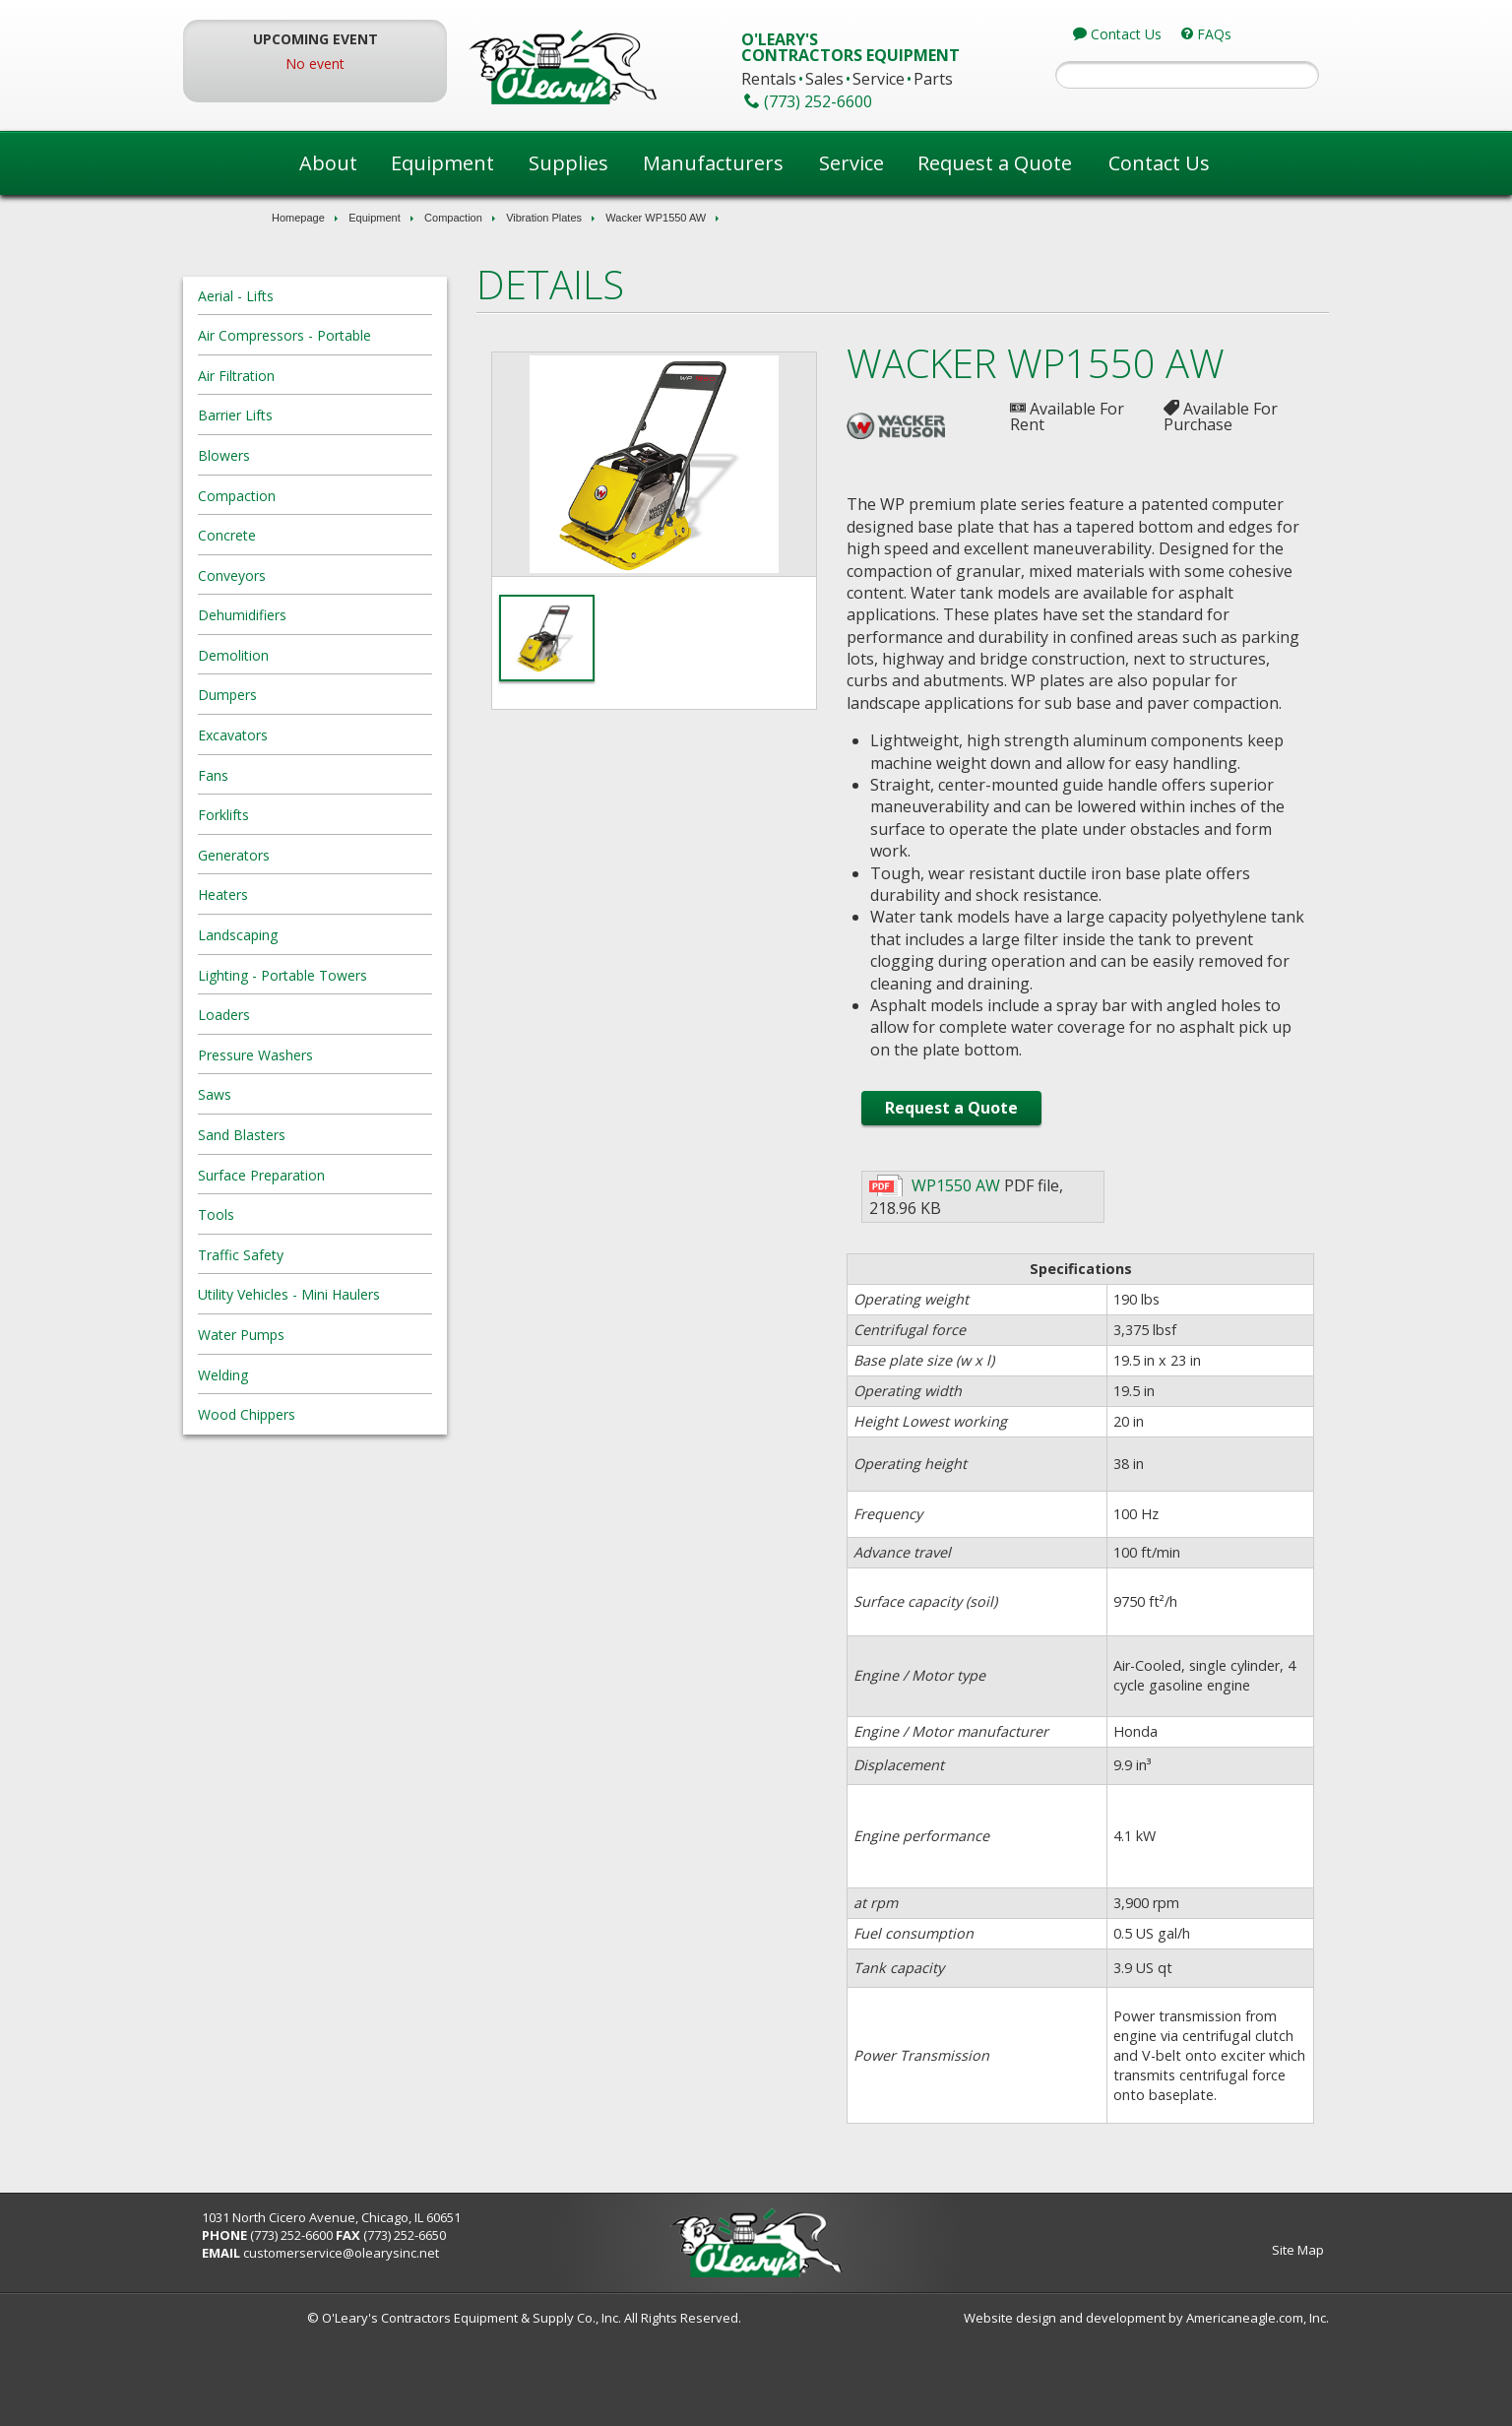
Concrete (311, 535)
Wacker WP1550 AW (655, 217)
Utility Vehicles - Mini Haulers (373, 1294)
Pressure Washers (339, 1055)
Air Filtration (320, 375)
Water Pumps (325, 1334)
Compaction (453, 217)
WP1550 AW (945, 1274)
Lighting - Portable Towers (366, 975)
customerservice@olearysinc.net (426, 2341)
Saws (298, 1094)
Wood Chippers (330, 1414)
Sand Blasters (325, 1134)
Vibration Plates (544, 217)
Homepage (298, 217)
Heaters (307, 894)
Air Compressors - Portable (368, 335)
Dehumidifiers (326, 615)
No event (378, 63)
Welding (307, 1375)
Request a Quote (994, 163)
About (328, 163)
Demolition (317, 655)
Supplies (568, 163)
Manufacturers (713, 163)
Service (851, 163)
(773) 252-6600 (376, 2323)
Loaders (308, 1014)
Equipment (442, 163)
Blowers (308, 455)
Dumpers (311, 694)
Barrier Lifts (319, 415)
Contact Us (1159, 163)
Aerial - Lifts (319, 296)
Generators (317, 855)
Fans (297, 775)
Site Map (1214, 2338)
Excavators (316, 735)
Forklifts (307, 814)
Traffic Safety (324, 1254)
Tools (300, 1214)
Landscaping (321, 935)
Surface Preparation (345, 1175)
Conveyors (315, 575)
